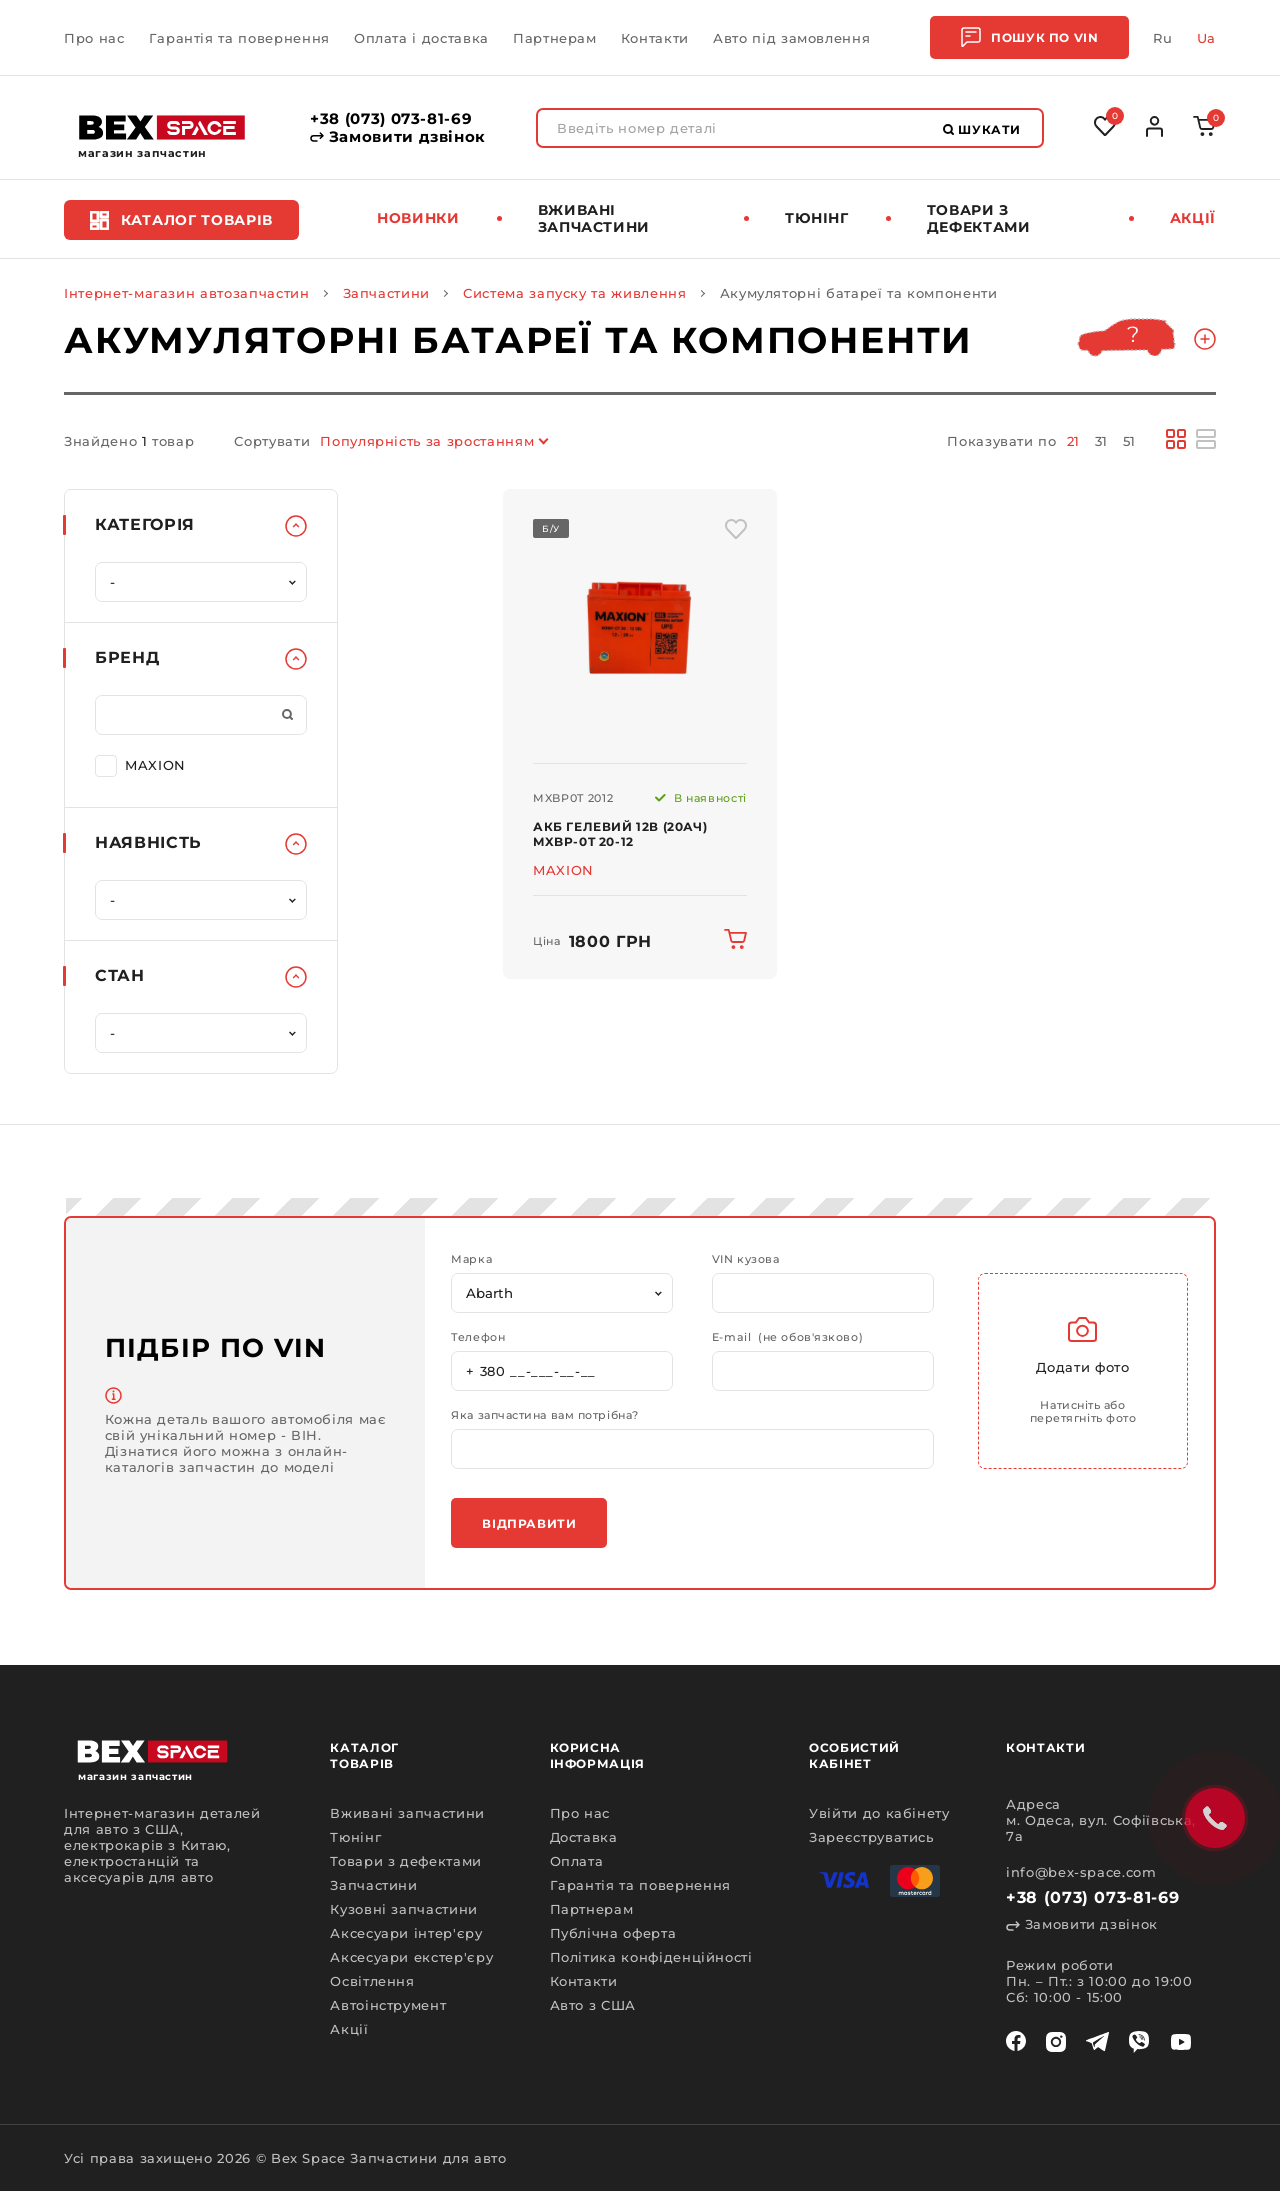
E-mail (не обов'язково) (787, 1337)
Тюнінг (817, 218)
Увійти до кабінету (879, 1813)
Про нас (94, 38)
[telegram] (1097, 2042)
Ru (1162, 38)
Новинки (418, 218)
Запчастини (387, 293)
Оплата (577, 1861)
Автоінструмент (388, 2005)
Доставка (584, 1837)
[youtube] (1181, 2042)
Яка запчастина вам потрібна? (544, 1415)
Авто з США (593, 2005)
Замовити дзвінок (398, 137)
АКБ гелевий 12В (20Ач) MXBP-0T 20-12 (620, 834)
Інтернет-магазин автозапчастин (187, 293)
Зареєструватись (871, 1837)
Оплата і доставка (421, 38)
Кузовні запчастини (404, 1909)
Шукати (982, 129)
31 (1101, 441)
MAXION (140, 764)
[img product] (640, 626)
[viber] (1139, 2042)
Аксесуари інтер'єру (406, 1933)
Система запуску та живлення (575, 293)
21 (1073, 441)
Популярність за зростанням (427, 441)
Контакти (655, 38)
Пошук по (1029, 37)
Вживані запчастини (594, 218)
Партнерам (555, 38)
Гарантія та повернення (239, 38)
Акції (1193, 218)
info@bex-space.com (1081, 1872)
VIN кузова (746, 1259)
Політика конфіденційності (651, 1957)
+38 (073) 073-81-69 (391, 119)
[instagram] (1056, 2042)
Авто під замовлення (791, 38)
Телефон (478, 1337)
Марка (471, 1259)
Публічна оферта (613, 1933)
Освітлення (372, 1981)
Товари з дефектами (979, 218)
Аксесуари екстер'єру (411, 1957)
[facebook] (1016, 2042)
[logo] (162, 127)
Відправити (529, 1523)
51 (1129, 441)
